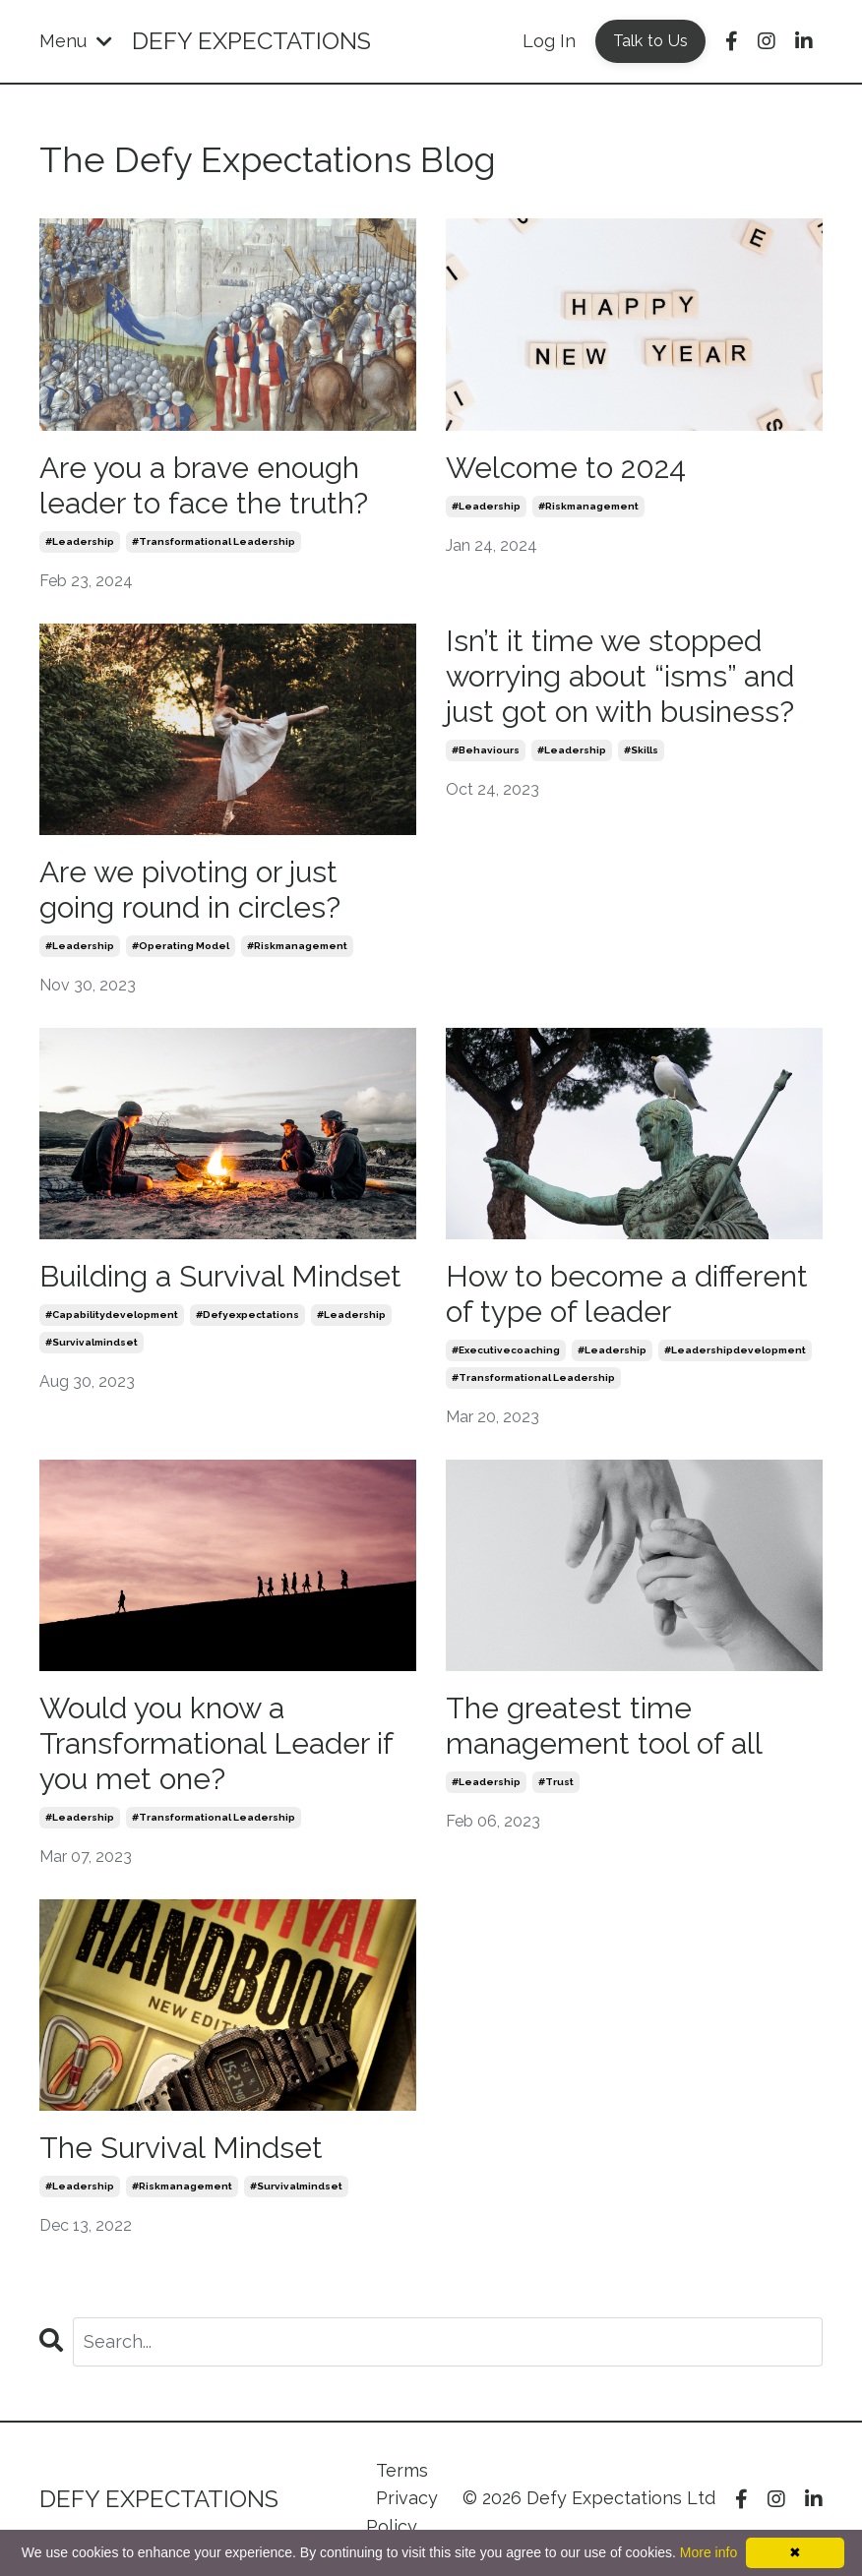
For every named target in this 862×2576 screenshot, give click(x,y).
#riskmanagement (588, 506)
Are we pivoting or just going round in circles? (189, 890)
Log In (549, 40)
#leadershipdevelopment (735, 1350)
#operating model (180, 945)
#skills (641, 750)
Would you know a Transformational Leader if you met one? (216, 1743)
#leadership (79, 541)
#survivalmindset (91, 1342)
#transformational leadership (213, 541)
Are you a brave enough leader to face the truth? (203, 485)
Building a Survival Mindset (220, 1276)
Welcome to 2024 (566, 467)
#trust (556, 1781)
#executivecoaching (506, 1350)
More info (708, 2552)
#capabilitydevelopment (111, 1314)
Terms (402, 2470)
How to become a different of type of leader (627, 1294)
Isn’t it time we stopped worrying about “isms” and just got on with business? (620, 676)
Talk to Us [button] (651, 40)
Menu (75, 40)
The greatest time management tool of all (604, 1726)
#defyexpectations (247, 1314)
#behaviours (486, 750)
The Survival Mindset (181, 2147)
